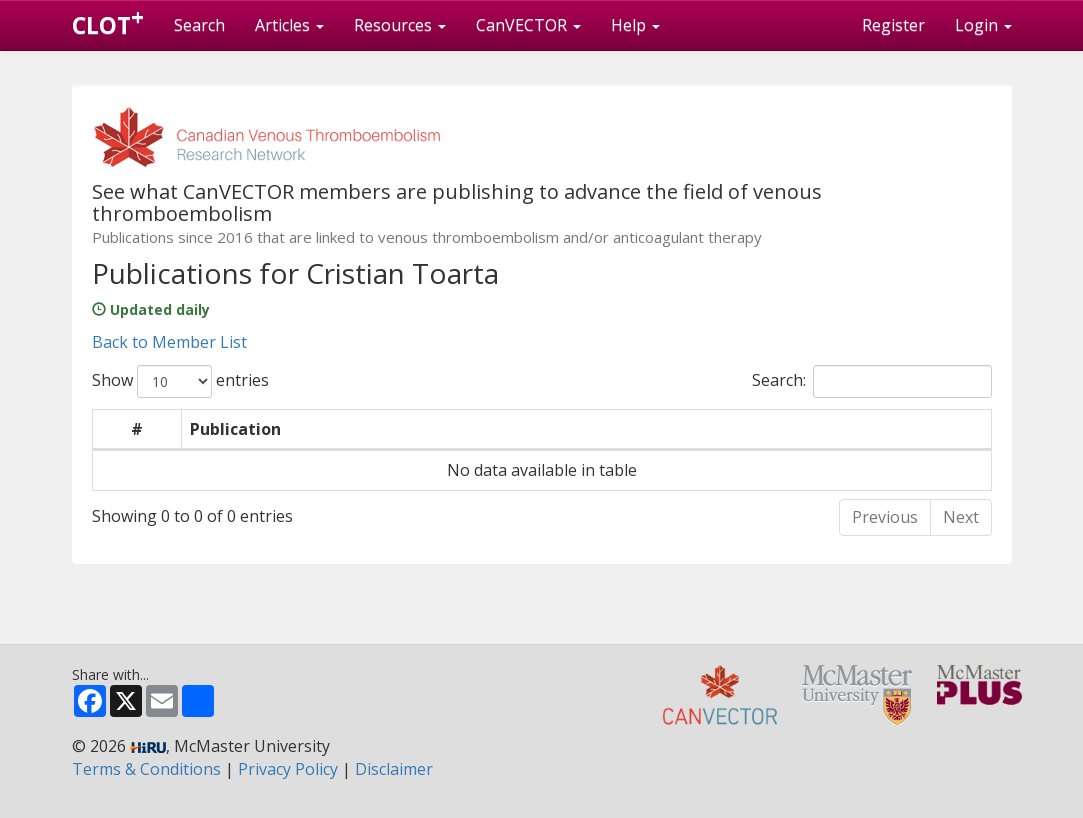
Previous (885, 517)
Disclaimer (394, 769)
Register (893, 25)
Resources (400, 25)
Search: (872, 381)
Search (199, 25)
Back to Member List (169, 342)
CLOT (108, 21)
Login (983, 25)
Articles (289, 25)
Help (635, 25)
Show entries (180, 381)
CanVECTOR (528, 25)
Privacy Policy (288, 769)
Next (961, 517)
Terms (146, 769)
